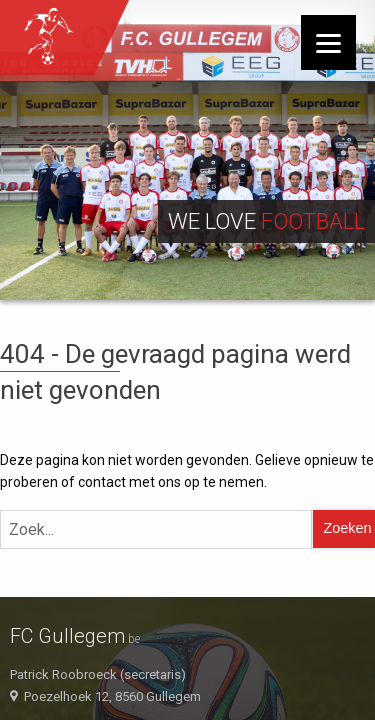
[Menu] (328, 42)
